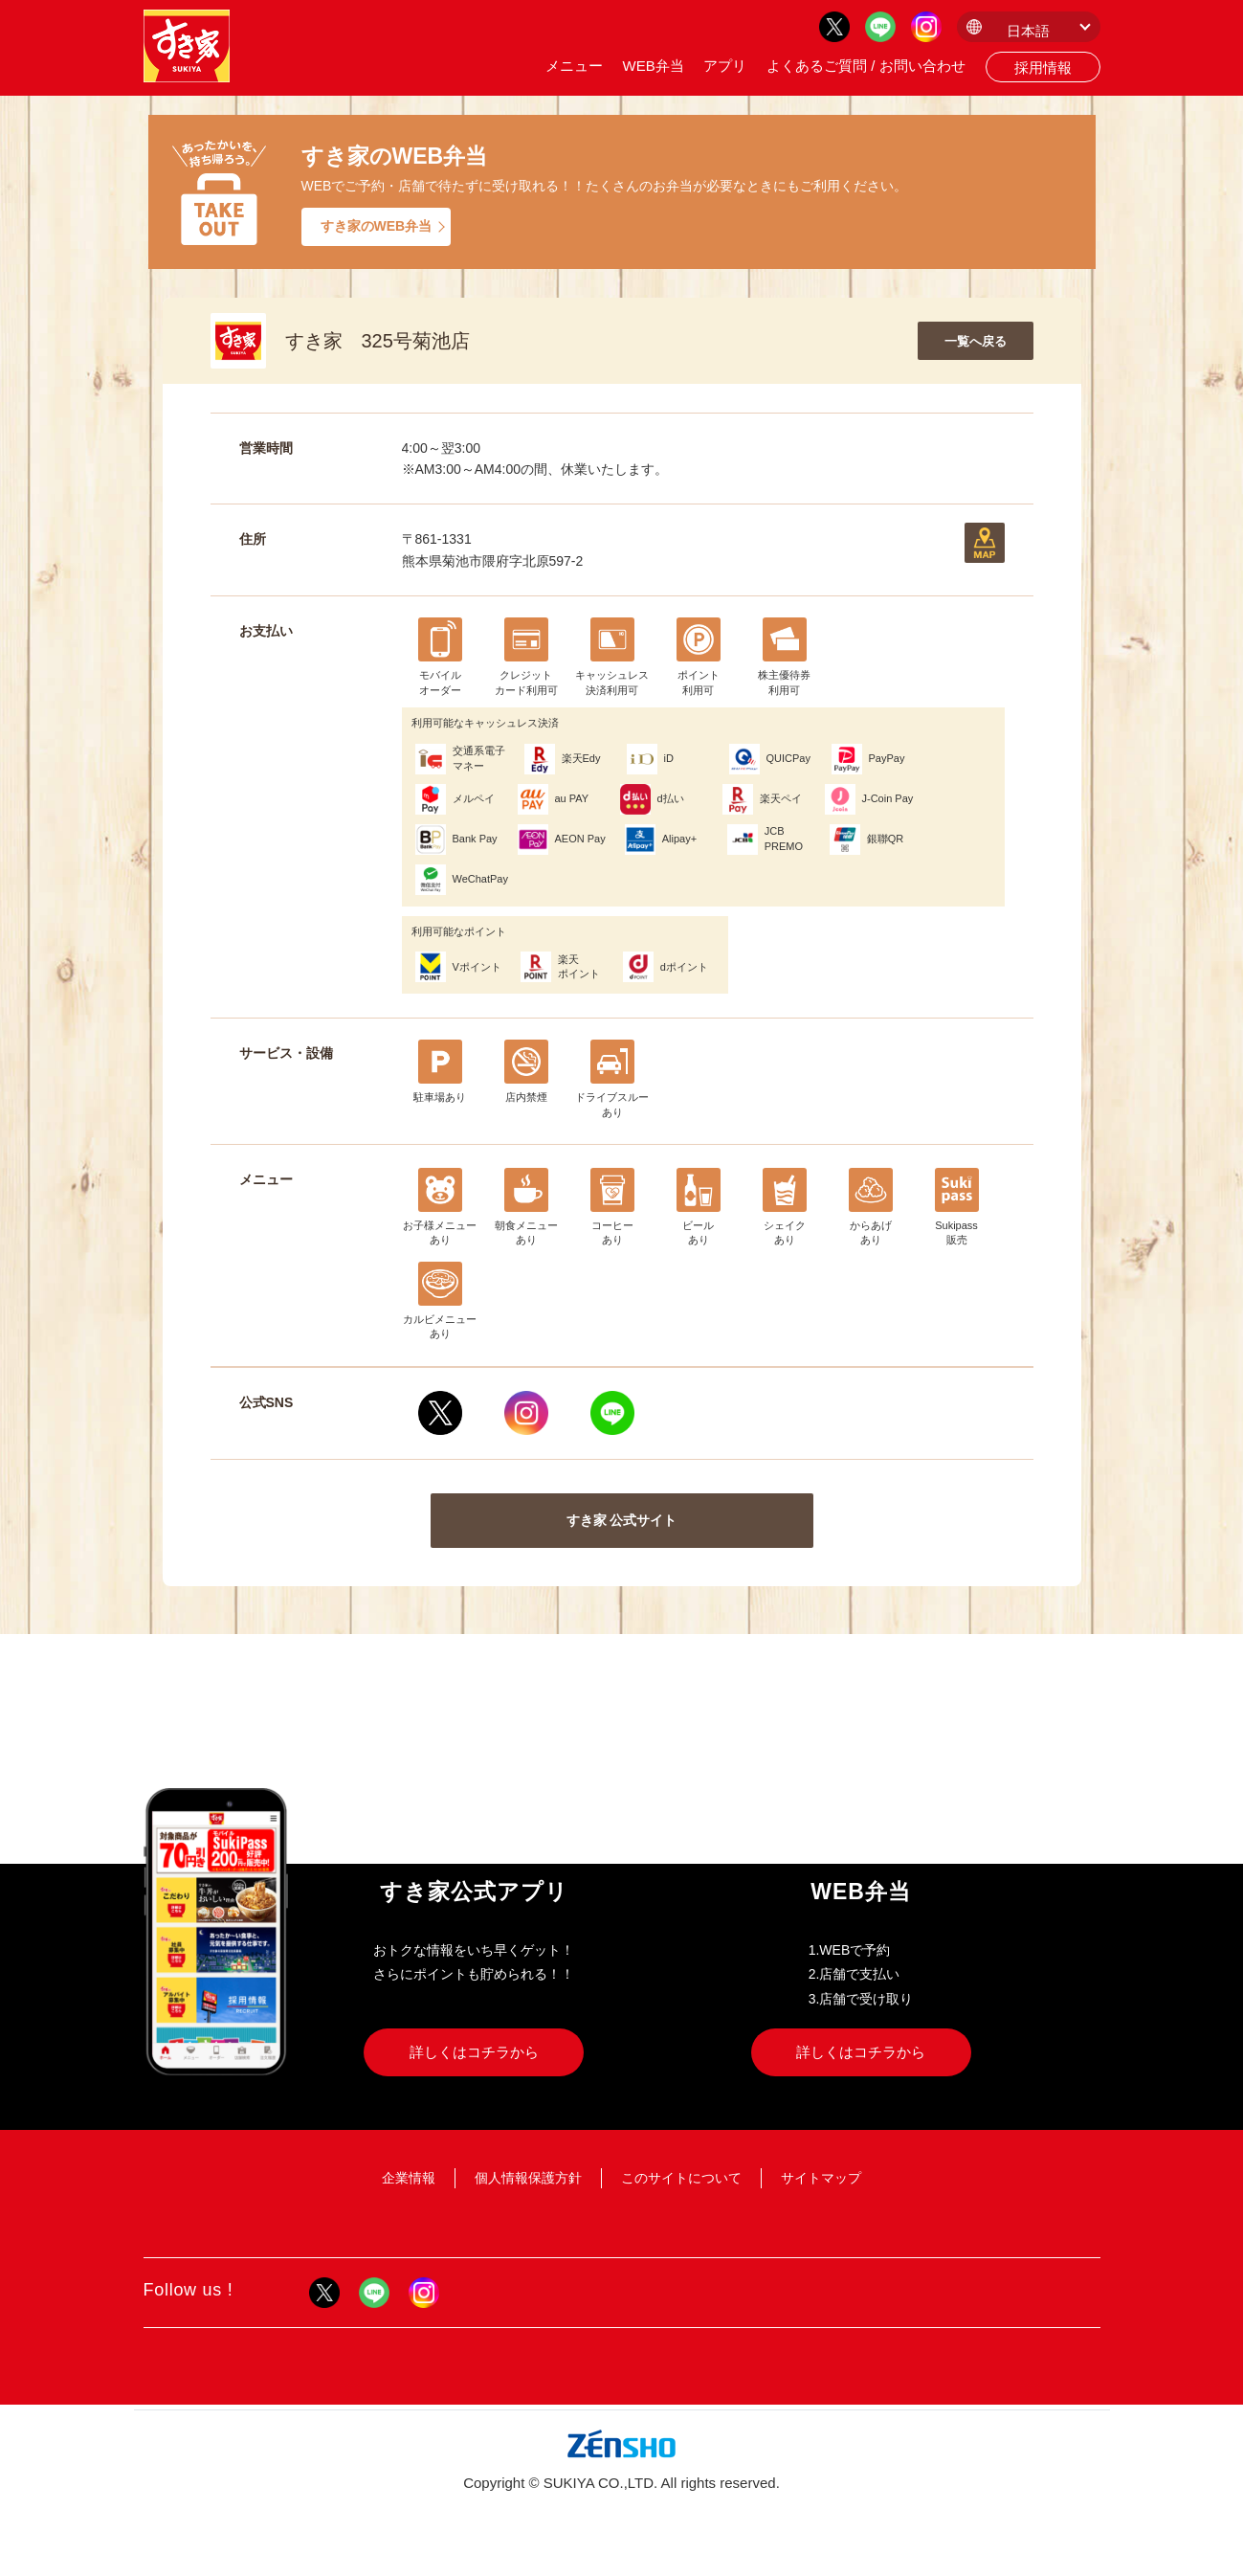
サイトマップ (821, 2177)
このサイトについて (681, 2177)
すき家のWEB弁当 (377, 226)
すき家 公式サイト (621, 1520)
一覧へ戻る (975, 341)
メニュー (574, 65)
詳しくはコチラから (474, 2052)
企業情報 (408, 2177)
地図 (985, 543)
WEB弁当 (652, 65)
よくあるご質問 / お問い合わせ (866, 65)
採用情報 (1043, 67)
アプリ (724, 65)
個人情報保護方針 (528, 2177)
